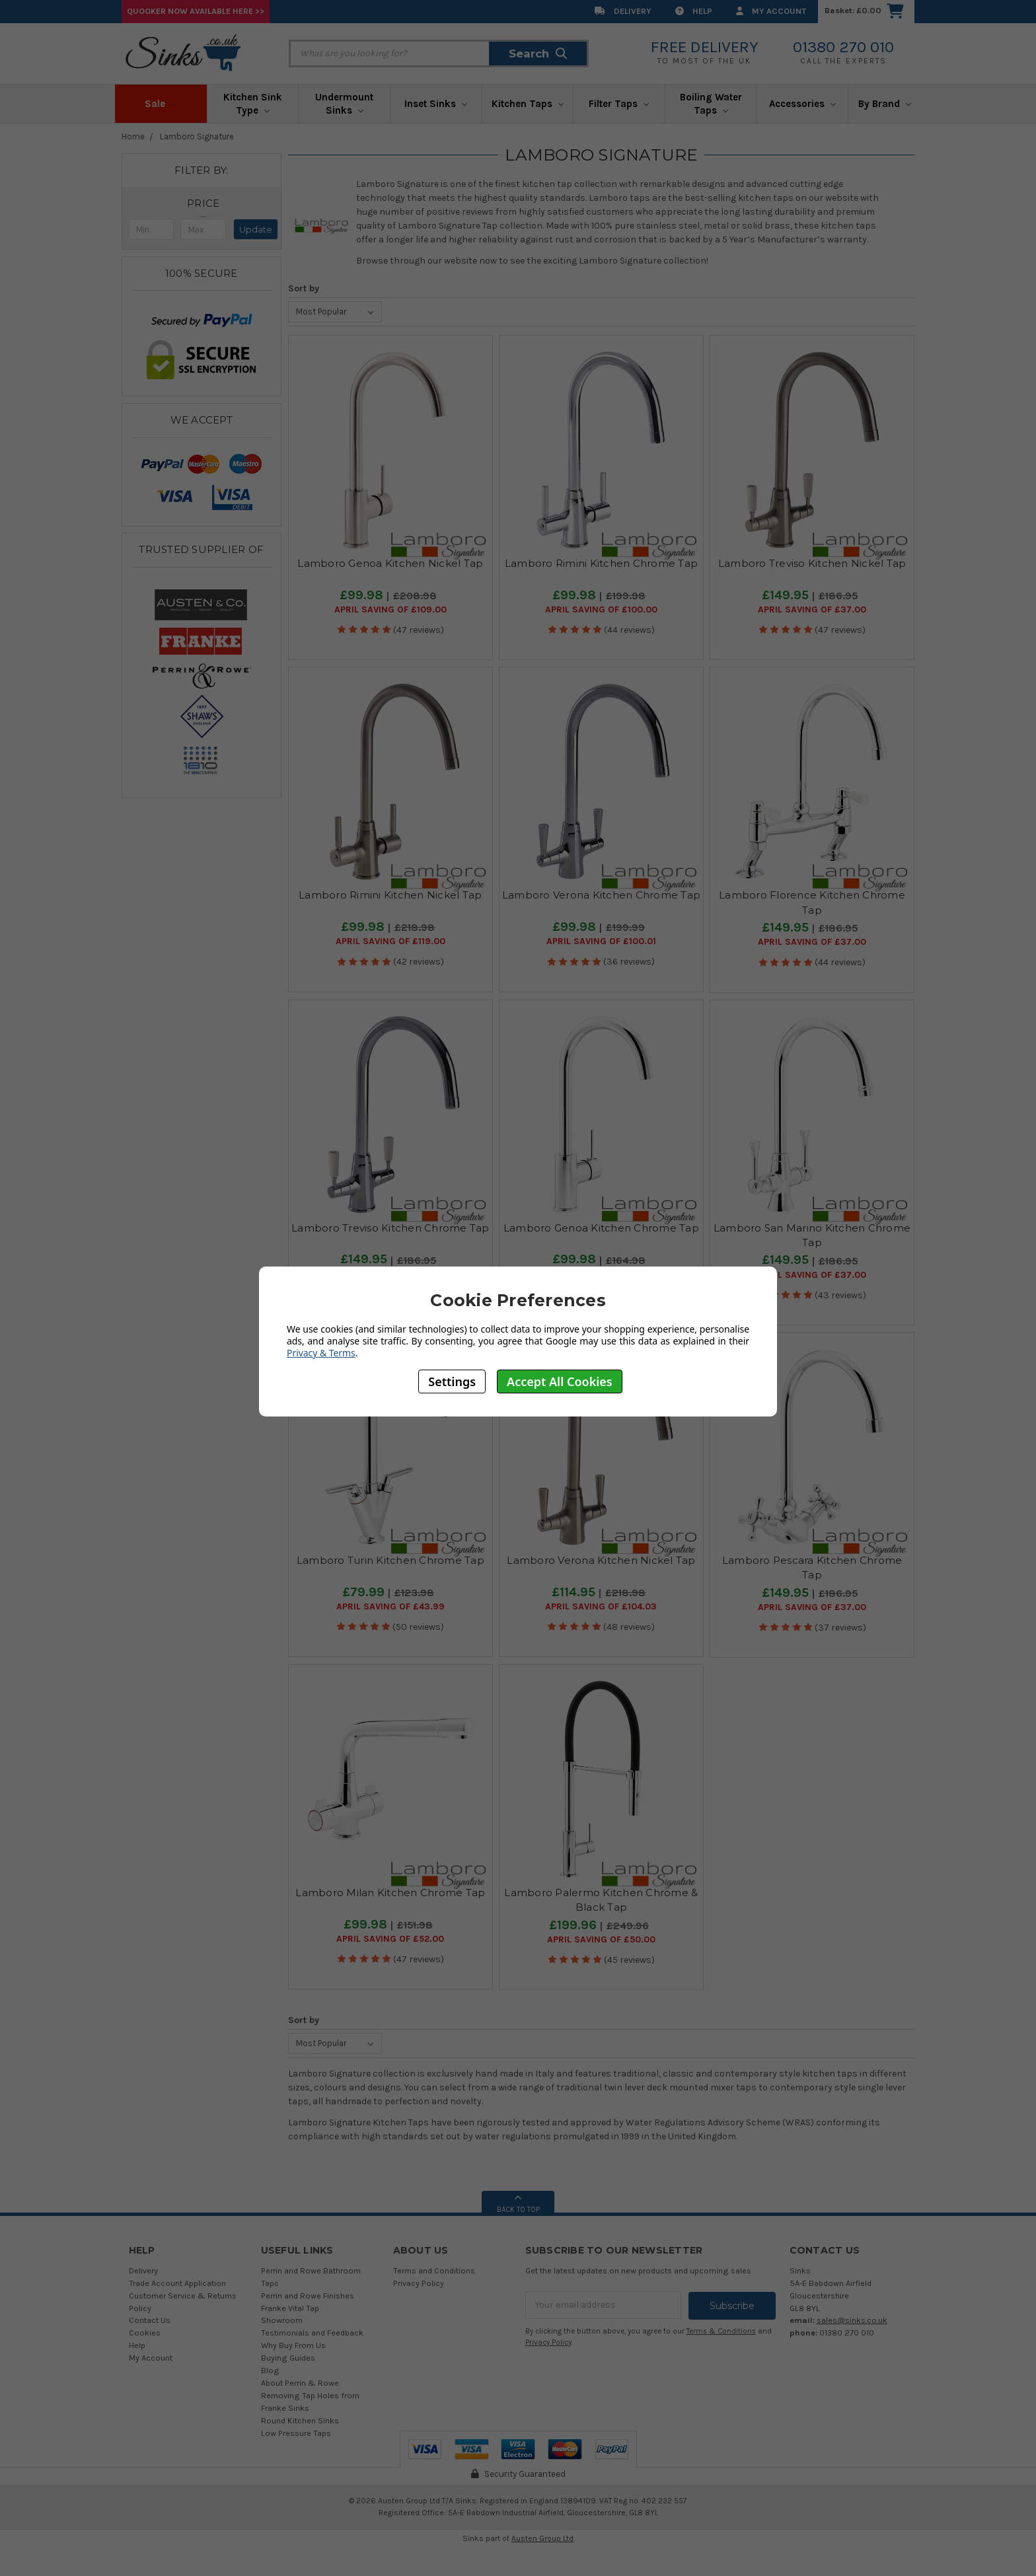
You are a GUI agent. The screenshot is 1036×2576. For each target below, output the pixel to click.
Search (538, 53)
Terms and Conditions (434, 2270)
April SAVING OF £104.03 (601, 1606)
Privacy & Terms (321, 1352)
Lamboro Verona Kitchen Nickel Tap (601, 1560)
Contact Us (149, 2320)
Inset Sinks (435, 104)
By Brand (884, 104)
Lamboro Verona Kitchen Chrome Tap (601, 895)
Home (133, 136)
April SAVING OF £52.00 (390, 1939)
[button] (203, 203)
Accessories (802, 104)
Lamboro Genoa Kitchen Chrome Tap (601, 1228)
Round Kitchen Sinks (300, 2420)
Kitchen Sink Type (252, 103)
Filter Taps (619, 104)
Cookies (145, 2332)
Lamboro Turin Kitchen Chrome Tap (390, 1560)
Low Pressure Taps (296, 2433)
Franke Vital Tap (290, 2308)
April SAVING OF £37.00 (812, 609)
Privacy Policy (418, 2283)
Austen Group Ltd (542, 2538)
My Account (771, 11)
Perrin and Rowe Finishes (307, 2295)
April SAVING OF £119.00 (390, 941)
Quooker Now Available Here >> (195, 11)
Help (693, 11)
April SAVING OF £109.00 (390, 609)
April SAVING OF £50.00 (601, 1939)
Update (255, 229)
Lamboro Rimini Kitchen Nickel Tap (390, 895)
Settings (452, 1381)
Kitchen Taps (528, 104)
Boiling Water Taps (711, 103)
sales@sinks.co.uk (852, 2320)
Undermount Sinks (344, 103)
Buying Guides (288, 2358)
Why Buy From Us (293, 2345)
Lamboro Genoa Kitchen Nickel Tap (390, 563)
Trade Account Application (177, 2283)
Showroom (282, 2320)
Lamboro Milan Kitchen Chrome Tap (390, 1892)
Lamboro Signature (197, 136)
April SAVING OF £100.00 (601, 609)
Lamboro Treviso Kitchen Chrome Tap (390, 1228)
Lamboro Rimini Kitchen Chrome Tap (601, 563)
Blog (270, 2370)
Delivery (623, 11)
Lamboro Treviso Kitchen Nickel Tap (812, 563)
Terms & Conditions (721, 2330)
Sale (160, 104)
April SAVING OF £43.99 (390, 1606)
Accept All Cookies (559, 1381)
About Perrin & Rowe (300, 2383)
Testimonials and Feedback (312, 2332)
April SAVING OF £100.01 (601, 941)
